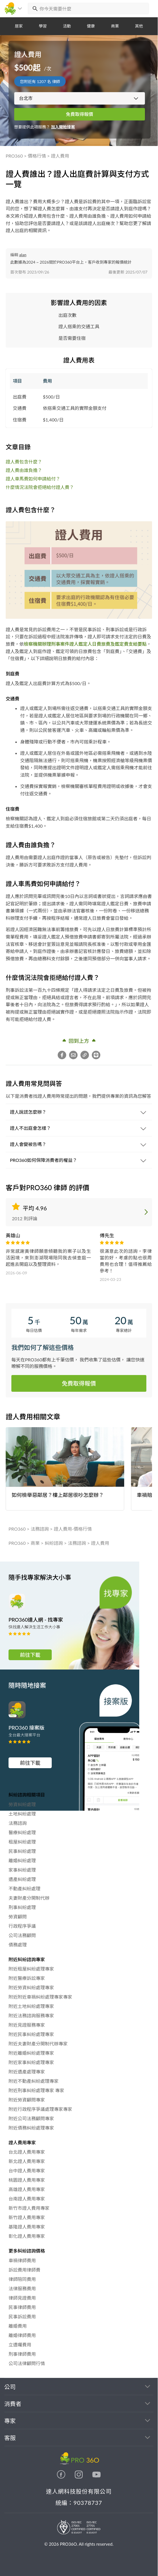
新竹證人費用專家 (27, 2217)
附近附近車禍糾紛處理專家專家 (40, 1996)
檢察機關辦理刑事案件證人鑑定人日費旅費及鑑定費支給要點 (85, 644)
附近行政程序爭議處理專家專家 (40, 2109)
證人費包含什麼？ (24, 461)
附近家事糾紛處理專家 (31, 2062)
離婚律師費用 (22, 2335)
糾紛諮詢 (54, 1543)
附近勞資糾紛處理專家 (31, 1987)
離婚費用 (18, 2326)
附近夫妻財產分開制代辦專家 (38, 2043)
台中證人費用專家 (27, 2170)
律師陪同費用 (22, 2279)
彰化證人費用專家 (27, 2236)
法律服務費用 (22, 2288)
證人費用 (60, 155)
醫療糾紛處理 (22, 1832)
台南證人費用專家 (27, 2198)
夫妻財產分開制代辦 (29, 1898)
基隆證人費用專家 (27, 2226)
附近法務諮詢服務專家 (31, 2015)
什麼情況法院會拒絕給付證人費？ (40, 487)
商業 (35, 1543)
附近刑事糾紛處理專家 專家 (36, 2090)
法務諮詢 (40, 1528)
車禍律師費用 (22, 2260)
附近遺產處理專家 (27, 2071)
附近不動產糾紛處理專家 (34, 2081)
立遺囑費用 (20, 2344)
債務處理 (18, 1944)
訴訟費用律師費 (24, 2269)
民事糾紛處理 (22, 1851)
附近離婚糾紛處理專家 (31, 2053)
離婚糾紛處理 (22, 1860)
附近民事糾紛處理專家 (31, 2034)
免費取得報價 (79, 114)
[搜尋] (34, 8)
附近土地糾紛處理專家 (31, 2006)
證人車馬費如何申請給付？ (33, 478)
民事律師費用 (22, 2307)
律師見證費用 (22, 2297)
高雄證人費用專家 (27, 2189)
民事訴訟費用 (22, 2316)
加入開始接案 (63, 126)
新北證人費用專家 (27, 2161)
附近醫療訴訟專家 (27, 1978)
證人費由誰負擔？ (24, 470)
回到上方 (79, 1040)
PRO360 (14, 155)
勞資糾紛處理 (22, 1804)
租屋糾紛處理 (22, 1841)
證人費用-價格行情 (73, 1528)
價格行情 (37, 155)
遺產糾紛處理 (22, 1879)
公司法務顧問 (22, 1935)
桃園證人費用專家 (27, 2180)
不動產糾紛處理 (24, 1888)
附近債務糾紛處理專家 (31, 2127)
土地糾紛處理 (22, 1813)
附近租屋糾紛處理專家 (31, 1968)
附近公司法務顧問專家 (31, 2118)
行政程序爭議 (22, 1926)
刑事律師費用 (22, 2354)
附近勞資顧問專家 (27, 2099)
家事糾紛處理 (22, 1869)
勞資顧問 (18, 1916)
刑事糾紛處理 (22, 1907)
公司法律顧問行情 (27, 2363)
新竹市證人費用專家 (29, 2208)
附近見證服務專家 (27, 2025)
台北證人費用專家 (27, 2152)
